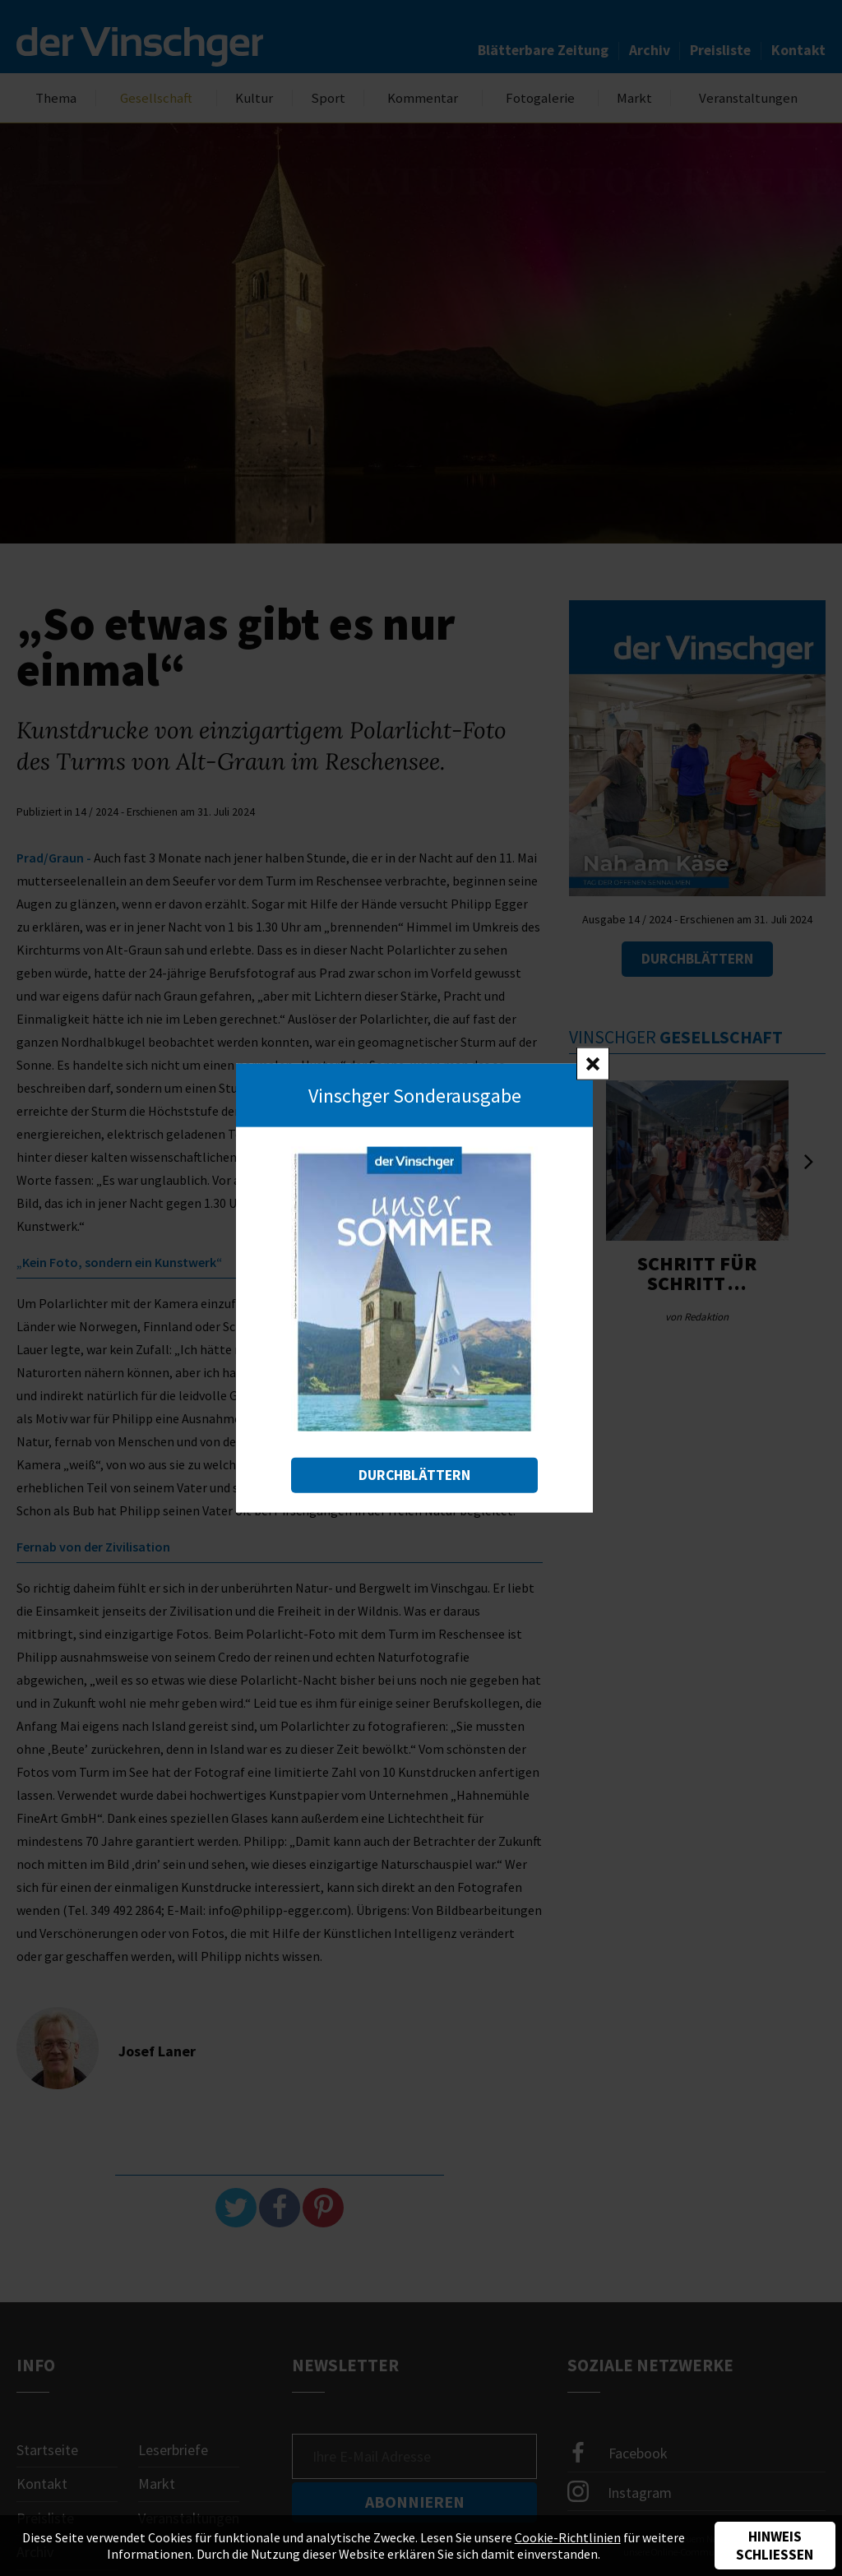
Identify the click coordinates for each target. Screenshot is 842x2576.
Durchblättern (414, 1475)
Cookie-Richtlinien (568, 2537)
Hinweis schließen (774, 2545)
